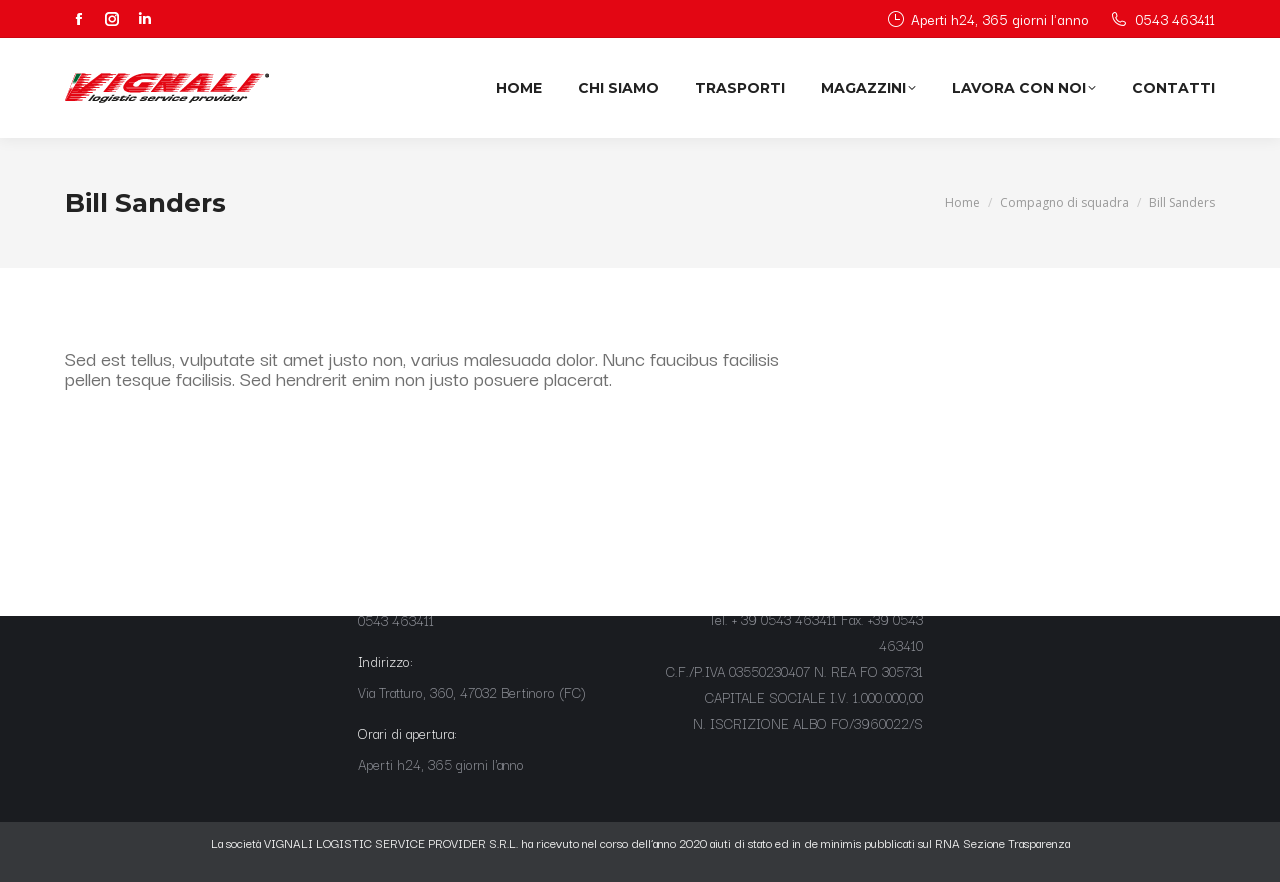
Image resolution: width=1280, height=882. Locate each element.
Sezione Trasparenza (1016, 842)
